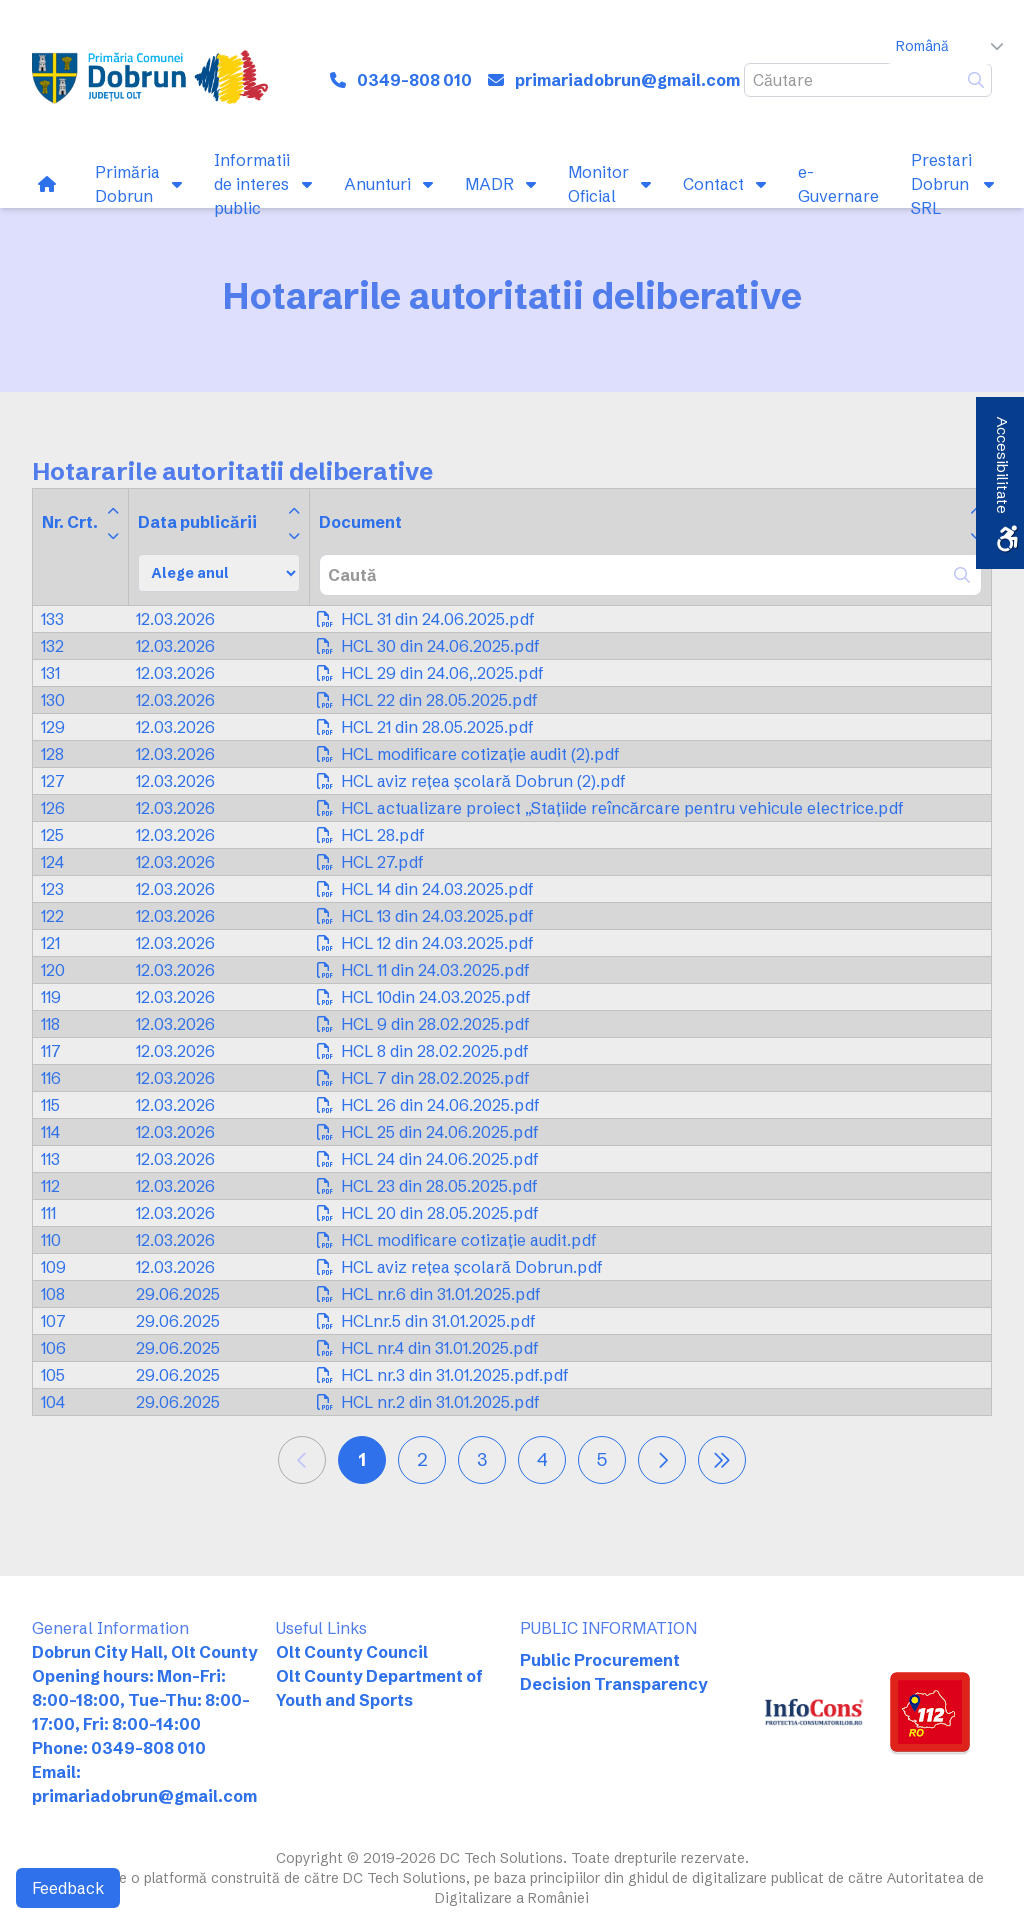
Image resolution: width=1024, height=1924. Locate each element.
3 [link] (482, 1459)
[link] (150, 80)
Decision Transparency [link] (614, 1684)
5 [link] (602, 1459)
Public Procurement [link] (600, 1660)
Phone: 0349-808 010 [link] (119, 1748)
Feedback (68, 1888)
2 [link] (422, 1459)
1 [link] (362, 1459)
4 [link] (542, 1459)
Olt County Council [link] (352, 1652)
